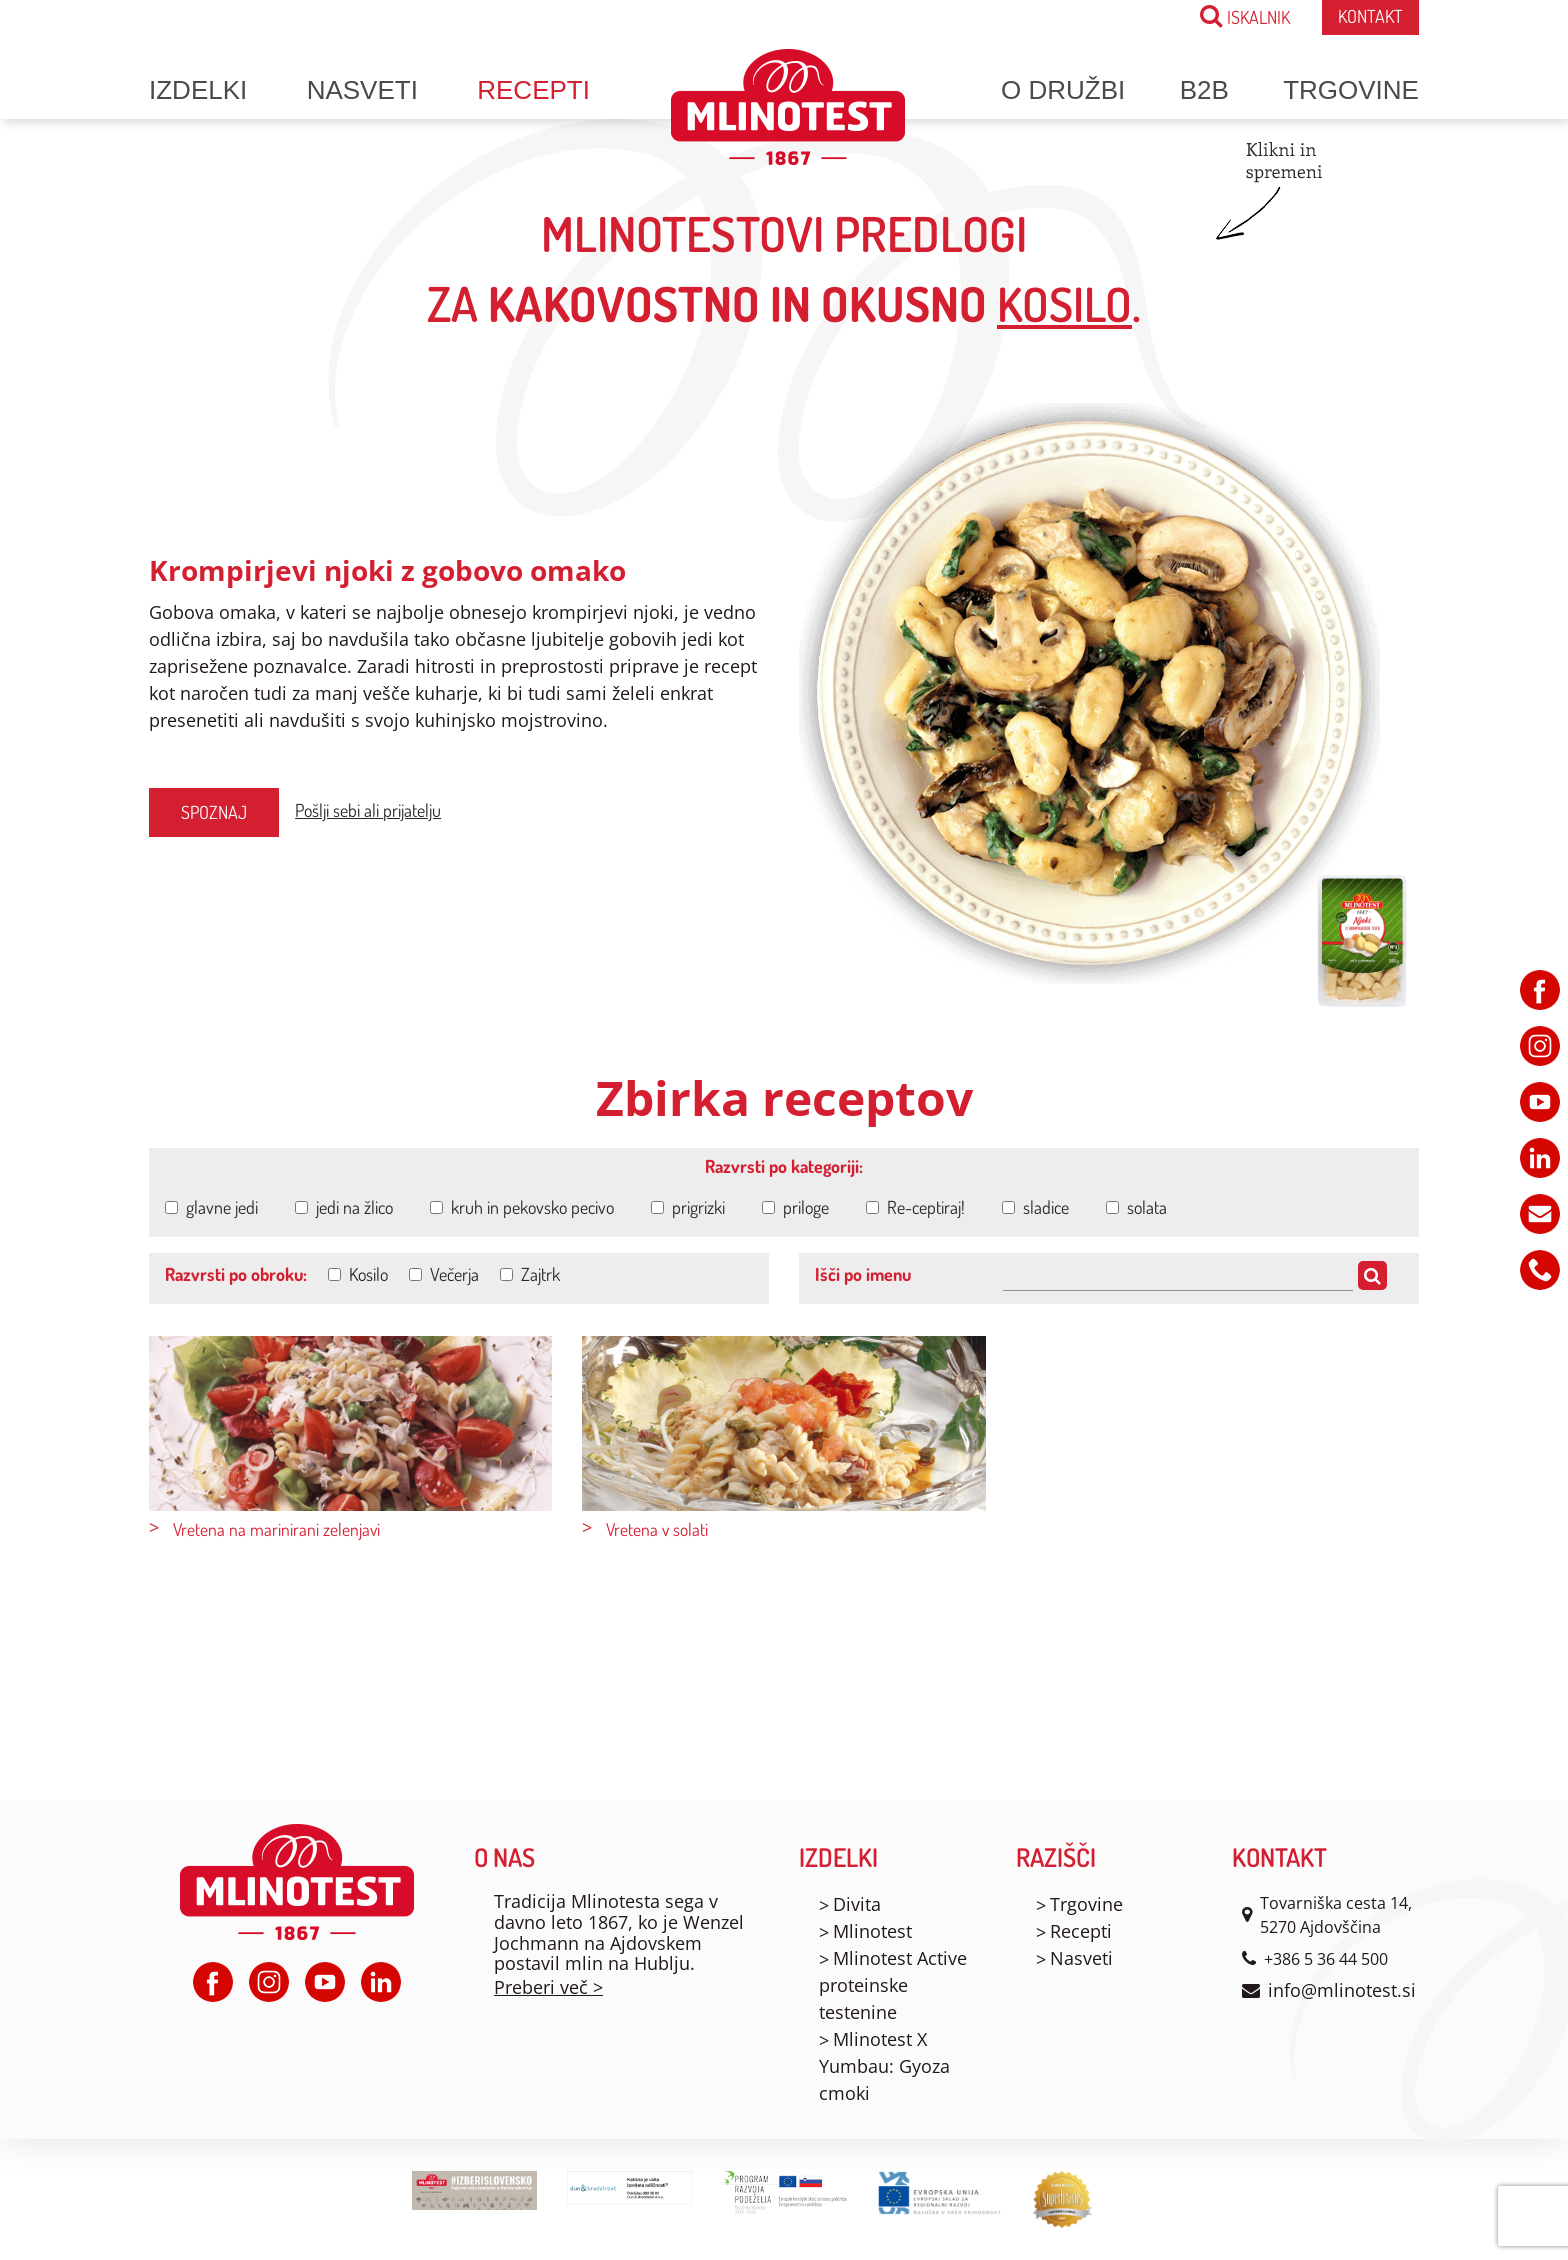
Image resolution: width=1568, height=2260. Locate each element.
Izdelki (198, 90)
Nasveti (362, 90)
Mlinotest (872, 1931)
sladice (1035, 1207)
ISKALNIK (1245, 15)
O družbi (1063, 90)
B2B (1204, 90)
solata (1136, 1207)
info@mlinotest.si (1342, 1990)
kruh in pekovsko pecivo (522, 1207)
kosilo (1064, 303)
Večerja (444, 1274)
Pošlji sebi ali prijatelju (368, 810)
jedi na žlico (344, 1207)
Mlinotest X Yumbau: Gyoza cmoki (884, 2066)
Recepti (533, 90)
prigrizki (688, 1207)
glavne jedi (211, 1207)
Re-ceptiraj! (915, 1207)
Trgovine (1351, 90)
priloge (795, 1207)
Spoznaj (214, 812)
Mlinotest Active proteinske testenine (893, 1985)
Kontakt (1370, 16)
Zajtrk (530, 1274)
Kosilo (358, 1274)
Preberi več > (548, 1987)
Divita (857, 1904)
